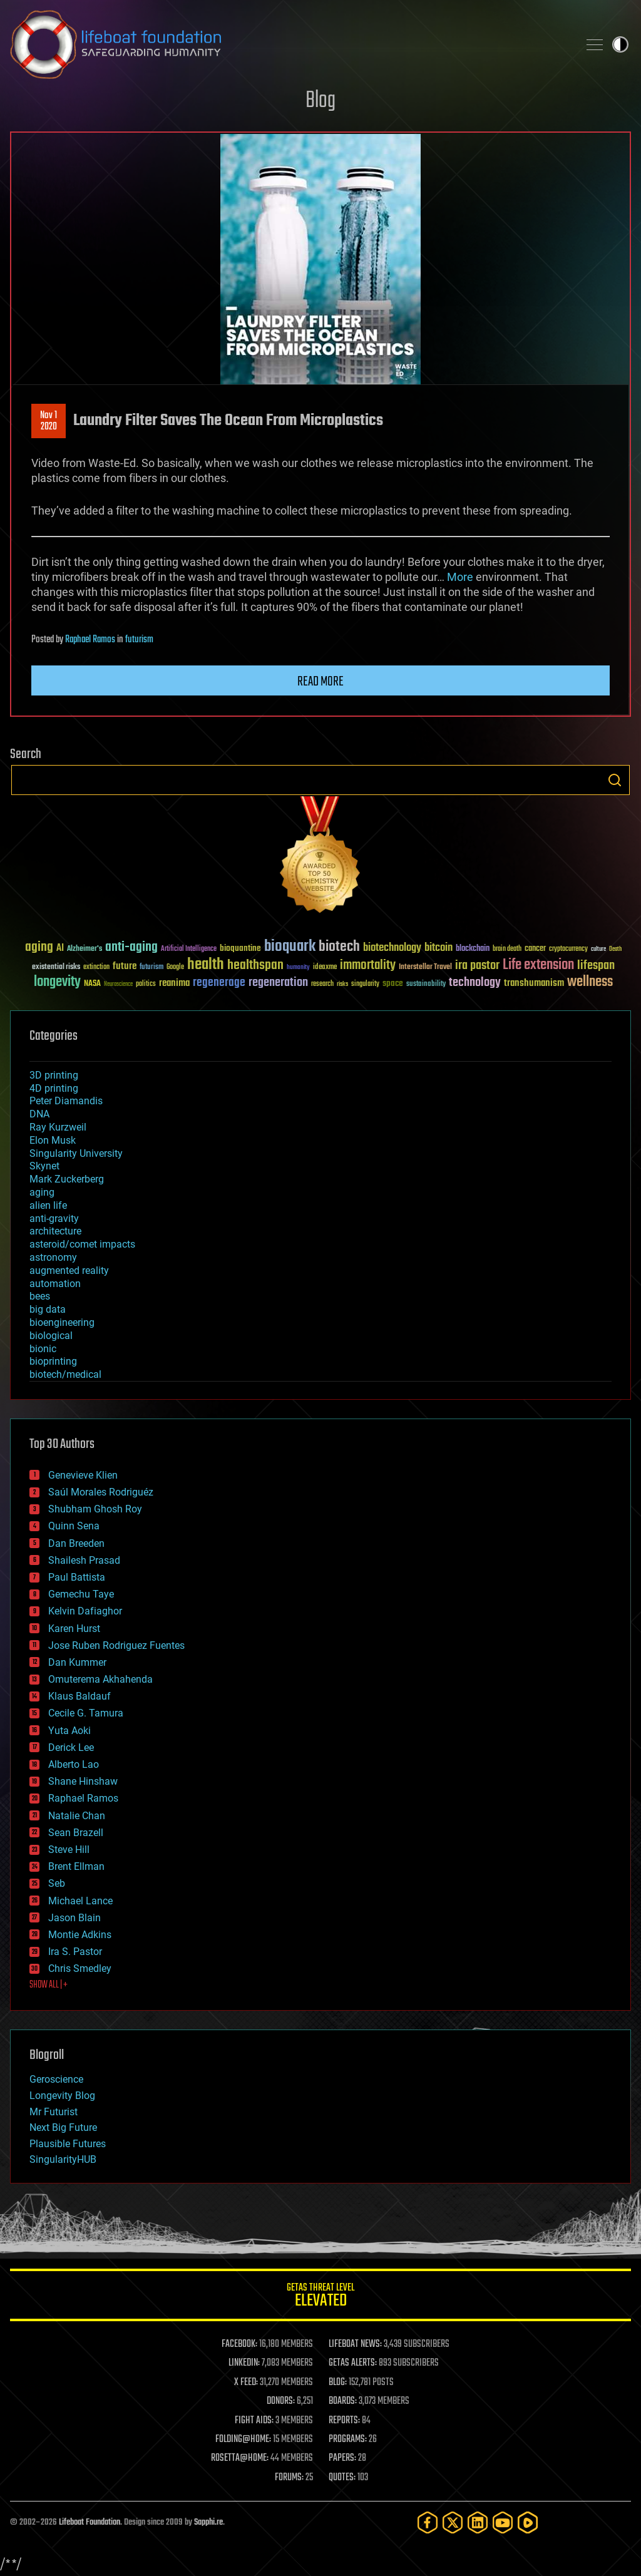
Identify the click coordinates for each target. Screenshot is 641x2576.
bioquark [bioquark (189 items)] (289, 947)
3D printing (53, 1075)
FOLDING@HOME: (243, 2439)
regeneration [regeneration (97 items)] (278, 982)
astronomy (53, 1257)
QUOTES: (342, 2478)
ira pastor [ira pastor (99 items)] (477, 965)
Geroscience (56, 2079)
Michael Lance (80, 1901)
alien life (48, 1205)
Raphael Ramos (90, 640)
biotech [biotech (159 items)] (339, 946)
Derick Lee (71, 1747)
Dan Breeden (76, 1543)
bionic (42, 1349)
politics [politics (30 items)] (146, 984)
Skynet (44, 1166)
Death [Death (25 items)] (615, 949)
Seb (56, 1883)
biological (51, 1336)
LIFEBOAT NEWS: (355, 2344)
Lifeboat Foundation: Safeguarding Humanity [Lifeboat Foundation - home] (289, 44)
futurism (139, 640)
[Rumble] (528, 2522)
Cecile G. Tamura (85, 1713)
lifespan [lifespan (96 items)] (596, 965)
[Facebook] (428, 2522)
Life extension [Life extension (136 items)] (538, 965)
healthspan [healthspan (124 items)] (255, 965)
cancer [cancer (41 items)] (535, 949)
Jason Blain (74, 1918)
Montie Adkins (79, 1935)
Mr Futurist (53, 2112)
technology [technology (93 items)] (475, 983)
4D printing (53, 1088)
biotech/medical (65, 1374)
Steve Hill (69, 1849)
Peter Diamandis (66, 1101)
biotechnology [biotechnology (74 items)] (392, 948)
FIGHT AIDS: (254, 2421)
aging (41, 1192)
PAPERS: (342, 2458)
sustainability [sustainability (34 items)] (426, 984)
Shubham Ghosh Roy (95, 1509)
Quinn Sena (74, 1526)
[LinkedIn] (478, 2522)
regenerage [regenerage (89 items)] (219, 983)
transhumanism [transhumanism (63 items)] (534, 983)
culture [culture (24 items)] (598, 949)
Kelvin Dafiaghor (85, 1611)
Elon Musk (52, 1140)
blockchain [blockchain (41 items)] (473, 949)
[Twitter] (453, 2522)
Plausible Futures (67, 2144)
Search (615, 780)
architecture (55, 1231)
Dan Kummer (77, 1662)
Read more (320, 681)
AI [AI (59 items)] (60, 949)
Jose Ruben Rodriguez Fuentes (116, 1645)
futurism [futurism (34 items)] (151, 967)
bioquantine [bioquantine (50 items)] (240, 948)
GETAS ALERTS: (353, 2363)
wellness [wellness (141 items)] (590, 982)
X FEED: (246, 2382)
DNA (39, 1114)
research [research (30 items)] (322, 984)
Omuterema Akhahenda (100, 1679)
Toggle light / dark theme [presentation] (620, 44)
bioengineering (62, 1322)
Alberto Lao (73, 1764)
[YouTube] (503, 2522)
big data (47, 1309)
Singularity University (76, 1153)
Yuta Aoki (69, 1731)
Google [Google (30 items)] (175, 967)
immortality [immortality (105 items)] (368, 965)
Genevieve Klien (83, 1475)
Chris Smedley (79, 1968)
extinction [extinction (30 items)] (96, 967)
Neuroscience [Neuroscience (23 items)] (118, 985)
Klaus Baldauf (79, 1696)
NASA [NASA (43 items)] (92, 984)
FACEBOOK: (239, 2344)
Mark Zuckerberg (66, 1179)
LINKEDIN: (244, 2363)
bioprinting (53, 1361)
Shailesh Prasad (84, 1560)
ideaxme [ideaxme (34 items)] (325, 967)
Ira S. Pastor (75, 1952)
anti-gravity (54, 1218)
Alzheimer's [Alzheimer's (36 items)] (84, 949)
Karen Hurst (74, 1628)
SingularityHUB (62, 2159)
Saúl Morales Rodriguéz (100, 1492)
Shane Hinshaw (83, 1781)
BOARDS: (343, 2401)
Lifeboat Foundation (89, 2522)
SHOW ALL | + (48, 1985)
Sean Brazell (75, 1833)
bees (39, 1296)
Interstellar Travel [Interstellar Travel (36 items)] (425, 967)
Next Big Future (63, 2127)
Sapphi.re (208, 2522)
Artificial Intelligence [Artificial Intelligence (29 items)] (189, 949)
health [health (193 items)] (205, 965)
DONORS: (281, 2401)
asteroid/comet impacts (82, 1244)
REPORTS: (344, 2421)
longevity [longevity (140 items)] (57, 982)
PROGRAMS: (348, 2439)
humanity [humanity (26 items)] (298, 968)
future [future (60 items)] (124, 966)
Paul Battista (76, 1577)
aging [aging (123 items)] (39, 947)
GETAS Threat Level (320, 2297)
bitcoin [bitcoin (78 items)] (438, 948)
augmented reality (69, 1270)
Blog (320, 101)
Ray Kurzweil (57, 1127)
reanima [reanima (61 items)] (174, 983)
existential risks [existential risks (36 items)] (56, 967)
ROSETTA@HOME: (240, 2458)
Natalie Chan (76, 1816)
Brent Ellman (76, 1866)
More (460, 576)
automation (55, 1284)
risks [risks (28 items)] (342, 984)
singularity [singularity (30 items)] (365, 984)
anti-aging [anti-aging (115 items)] (131, 947)
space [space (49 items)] (392, 983)
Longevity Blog (62, 2095)
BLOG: (338, 2382)
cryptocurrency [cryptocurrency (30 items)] (568, 949)
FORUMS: (289, 2478)
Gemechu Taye (81, 1594)
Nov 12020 (48, 421)
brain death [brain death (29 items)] (507, 949)
